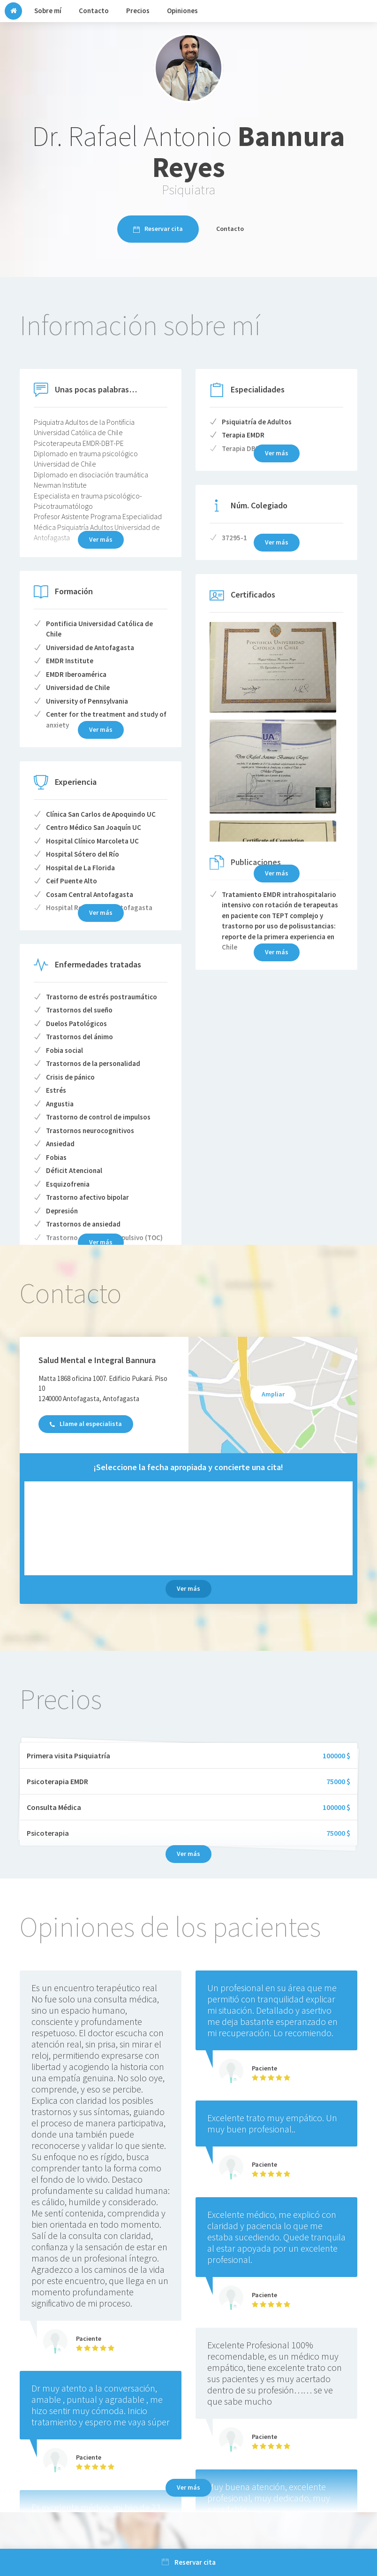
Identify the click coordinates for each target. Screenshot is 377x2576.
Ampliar (273, 1394)
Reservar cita (158, 228)
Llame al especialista (86, 1423)
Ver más (276, 873)
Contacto (230, 228)
